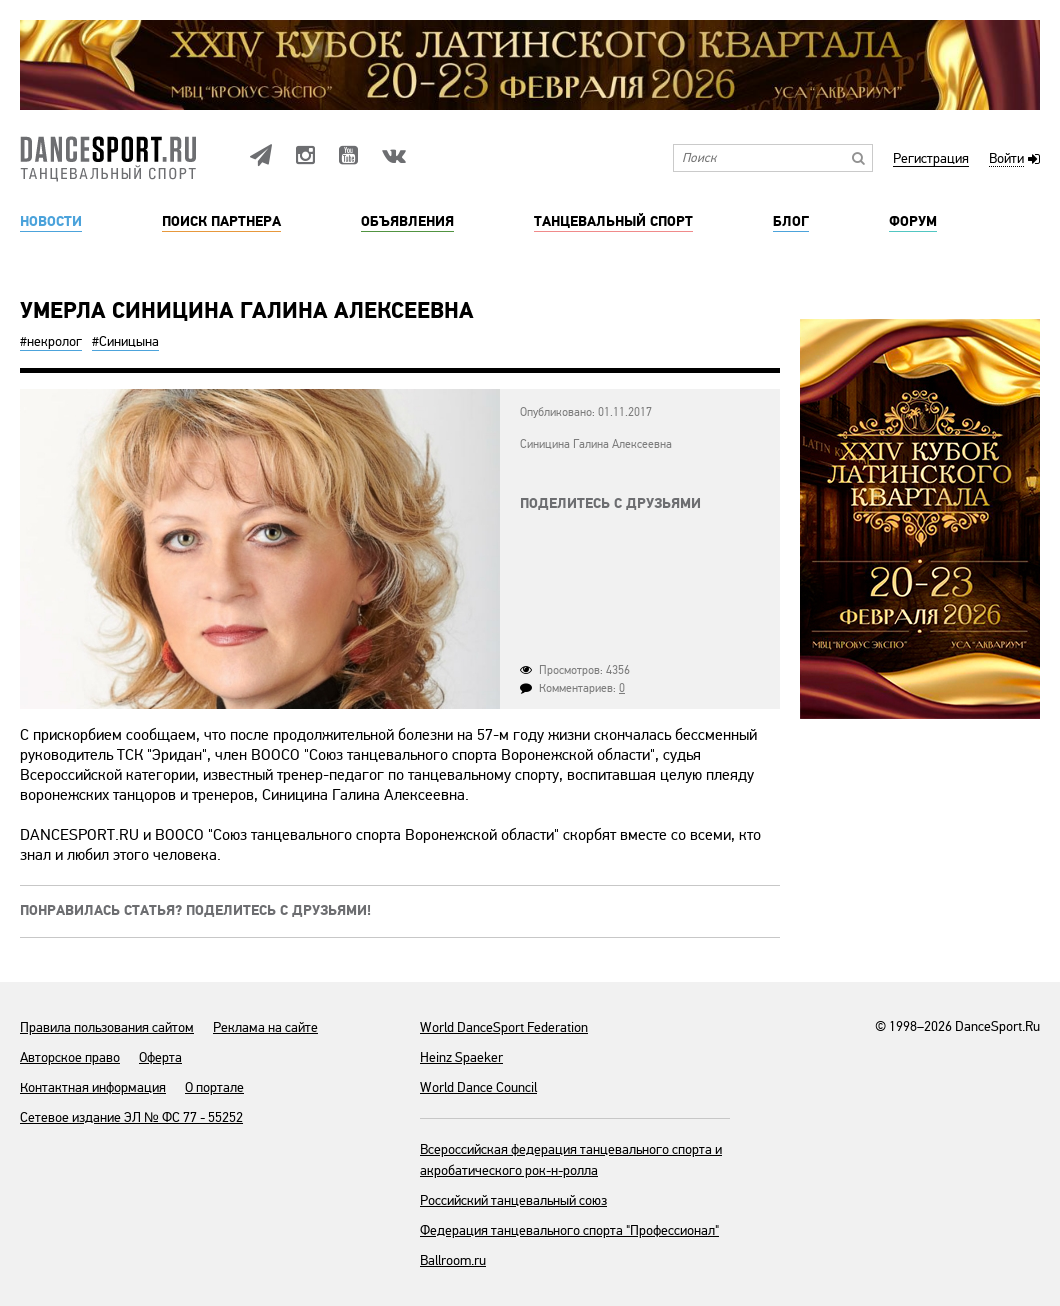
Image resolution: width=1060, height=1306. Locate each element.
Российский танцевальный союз (513, 1200)
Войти (1006, 159)
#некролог (51, 341)
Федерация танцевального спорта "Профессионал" (569, 1230)
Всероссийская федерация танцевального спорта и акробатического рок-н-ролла (571, 1160)
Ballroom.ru (453, 1260)
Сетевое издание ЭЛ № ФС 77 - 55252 (131, 1117)
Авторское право (70, 1057)
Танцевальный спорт (613, 222)
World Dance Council (478, 1087)
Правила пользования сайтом (107, 1027)
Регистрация (931, 159)
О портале (214, 1087)
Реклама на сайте (265, 1027)
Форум (913, 222)
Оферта (160, 1057)
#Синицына (125, 341)
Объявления (407, 222)
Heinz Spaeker (461, 1057)
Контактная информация (93, 1087)
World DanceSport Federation (504, 1027)
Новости (51, 222)
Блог (791, 222)
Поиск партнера (221, 222)
